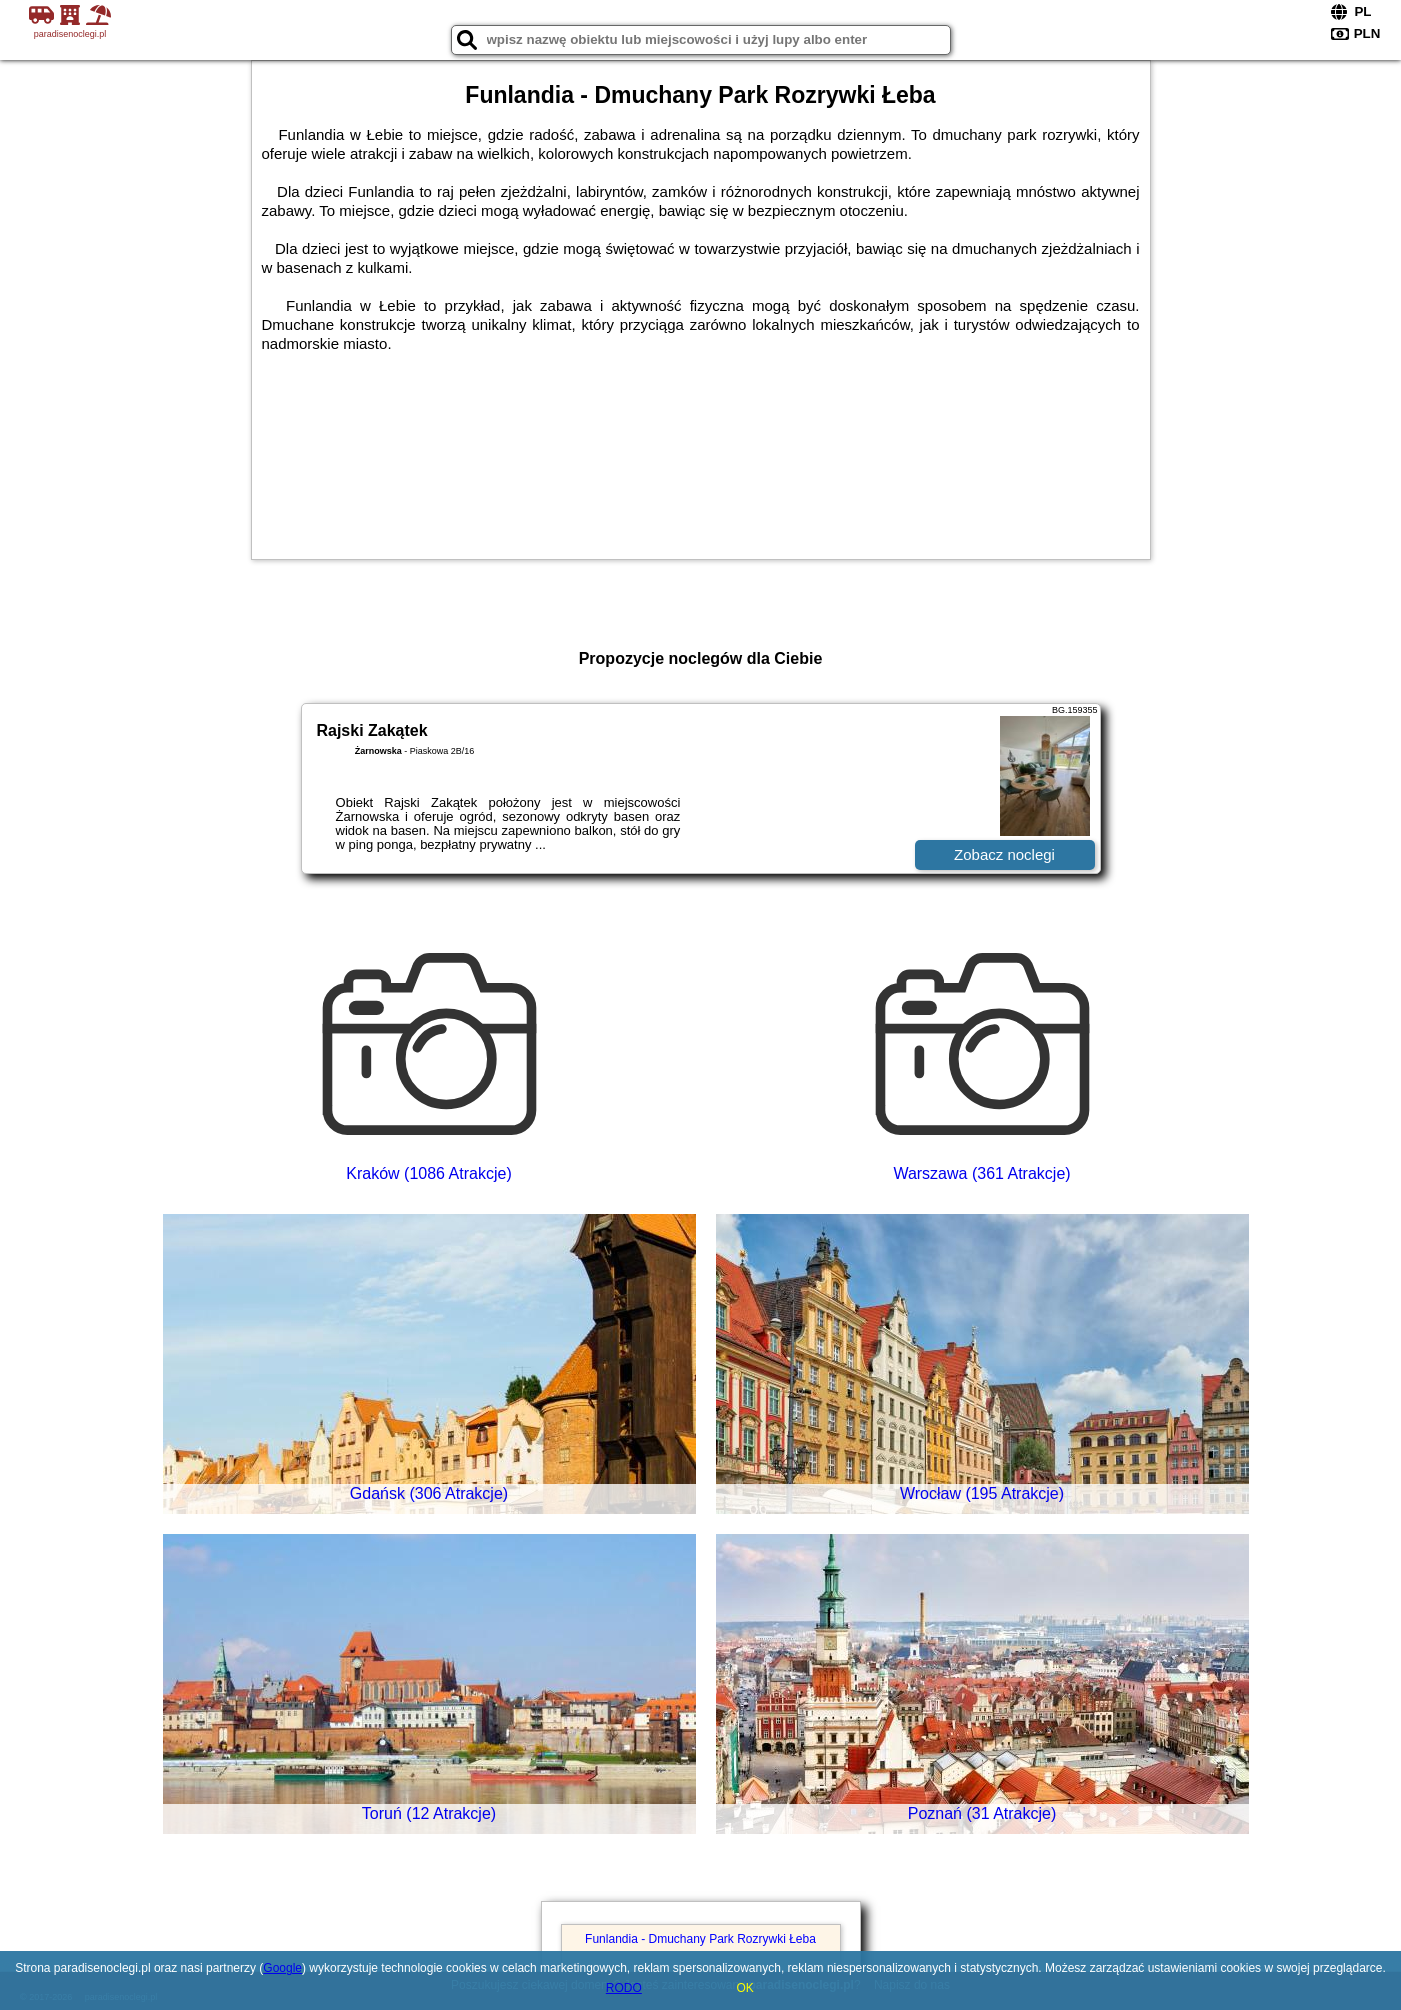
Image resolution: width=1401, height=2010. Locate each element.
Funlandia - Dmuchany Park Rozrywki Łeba (700, 1939)
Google (282, 1968)
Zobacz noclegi (1004, 854)
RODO (624, 1988)
